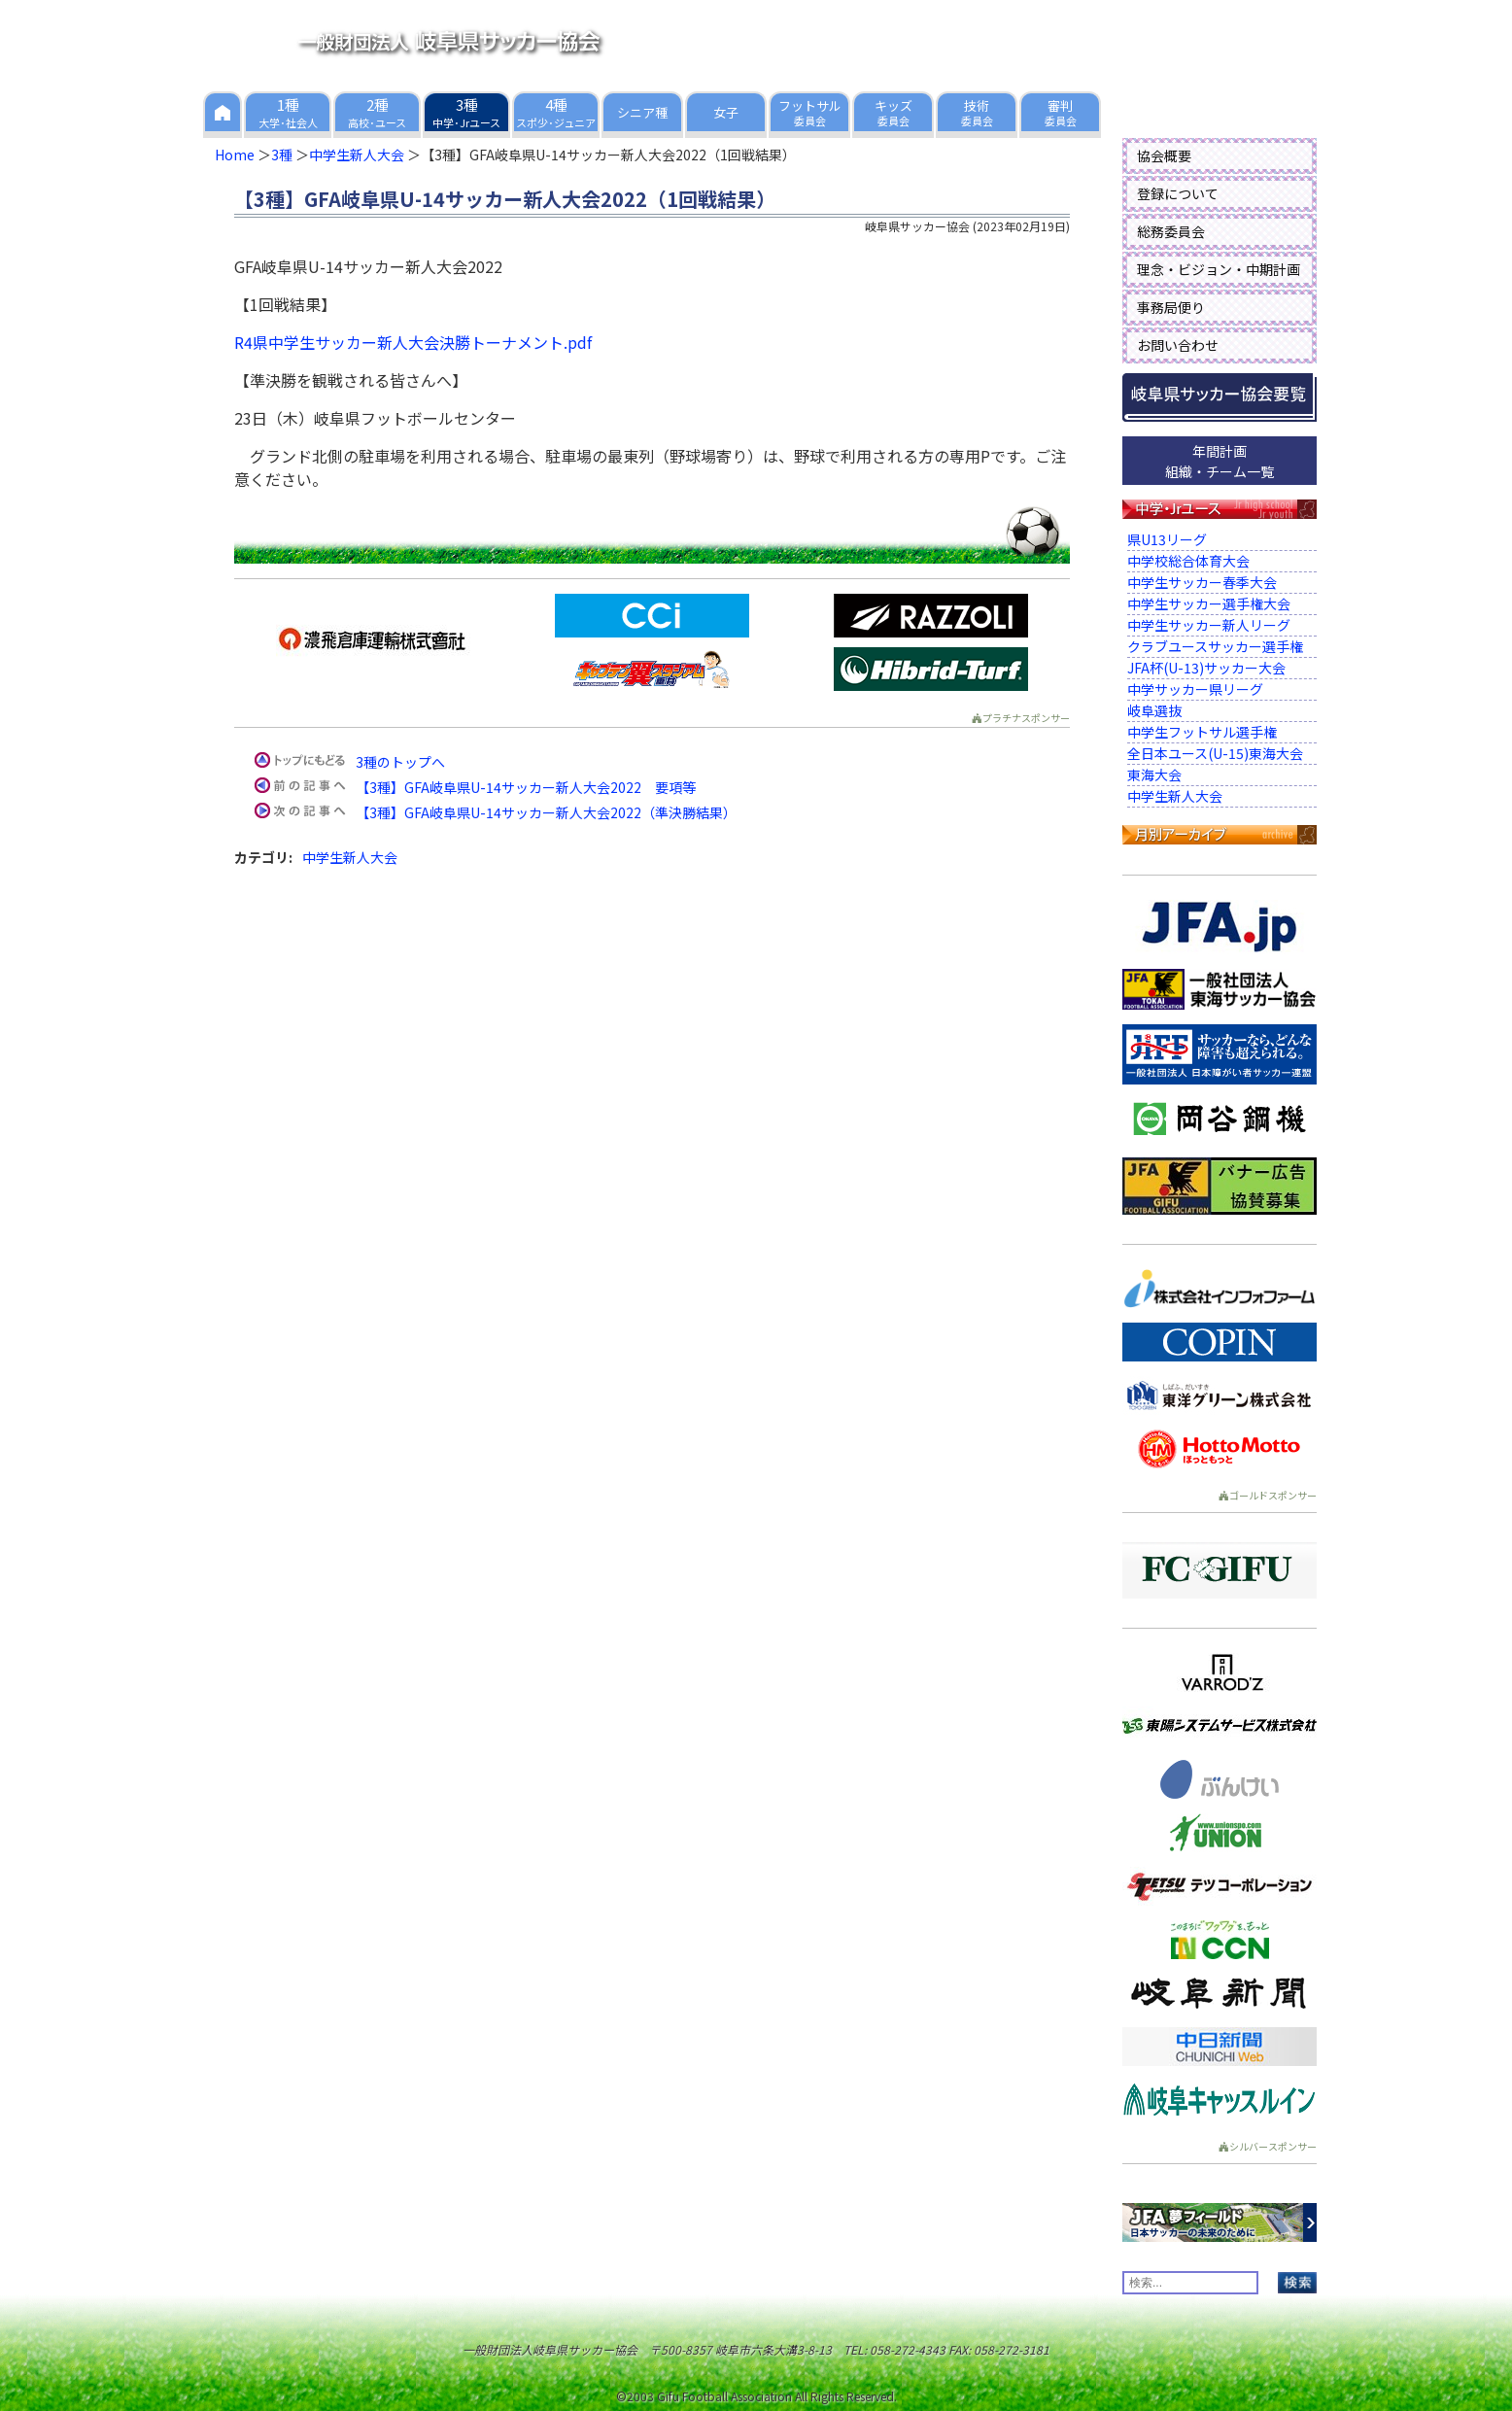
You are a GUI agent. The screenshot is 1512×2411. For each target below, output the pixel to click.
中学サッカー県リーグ (1195, 689)
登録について (1178, 193)
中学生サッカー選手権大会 (1208, 603)
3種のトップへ (400, 762)
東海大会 (1154, 774)
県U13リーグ (1167, 539)
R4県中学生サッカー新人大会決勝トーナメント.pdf (413, 342)
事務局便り (1171, 307)
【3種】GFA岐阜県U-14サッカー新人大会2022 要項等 (526, 787)
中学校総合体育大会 (1188, 560)
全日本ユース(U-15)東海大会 (1215, 753)
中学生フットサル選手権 (1202, 731)
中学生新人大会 (356, 154)
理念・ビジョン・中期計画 (1218, 269)
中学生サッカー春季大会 (1202, 582)
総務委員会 (1171, 231)
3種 (281, 154)
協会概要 (1164, 155)
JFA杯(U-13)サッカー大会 (1206, 667)
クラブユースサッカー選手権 (1215, 646)
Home (235, 154)
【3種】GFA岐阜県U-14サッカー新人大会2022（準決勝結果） (546, 812)
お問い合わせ (1178, 345)
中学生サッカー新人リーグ (1208, 625)
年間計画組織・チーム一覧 (1219, 461)
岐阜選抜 (1154, 710)
